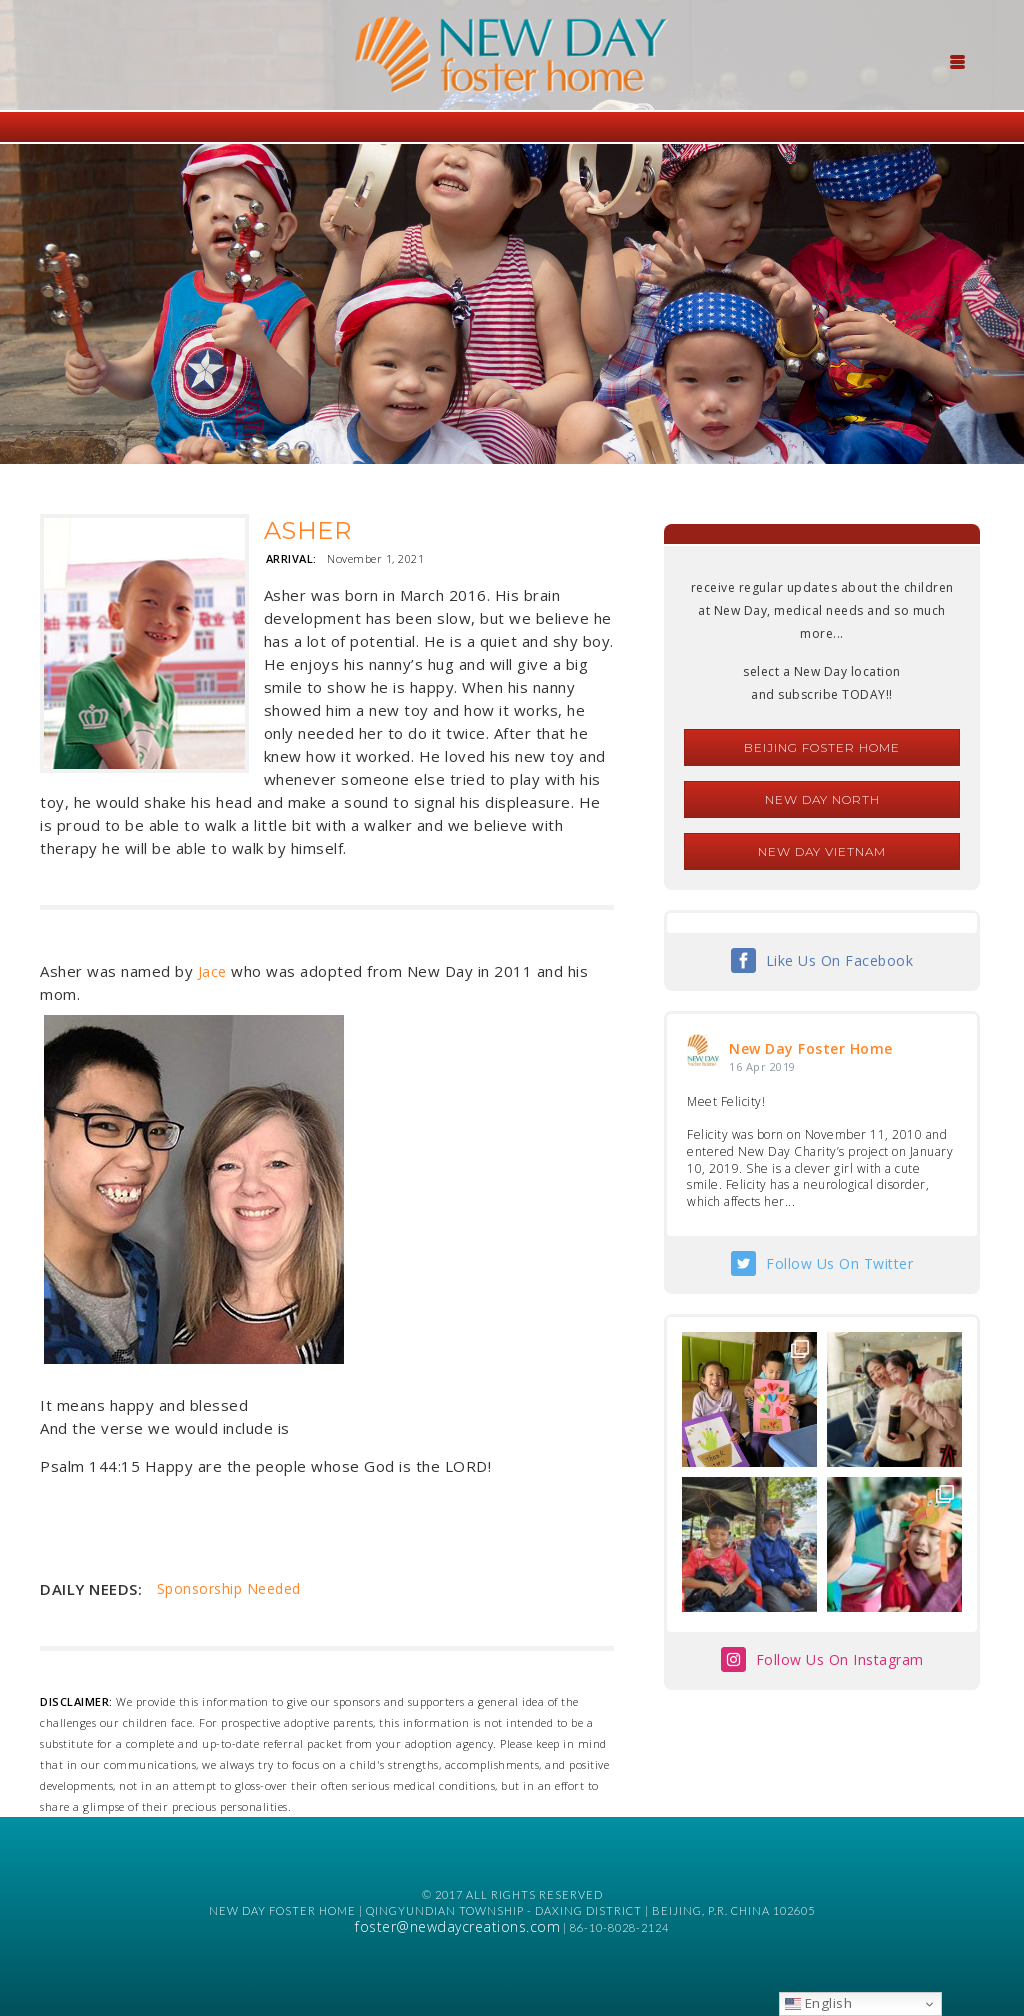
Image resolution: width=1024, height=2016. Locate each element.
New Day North (822, 799)
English (818, 2003)
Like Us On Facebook (840, 960)
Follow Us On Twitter (839, 1263)
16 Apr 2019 (762, 1066)
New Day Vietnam (822, 851)
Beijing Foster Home (822, 747)
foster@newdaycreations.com (457, 1926)
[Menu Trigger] (958, 60)
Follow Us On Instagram (840, 1659)
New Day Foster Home (811, 1048)
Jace (212, 971)
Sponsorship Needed (229, 1588)
